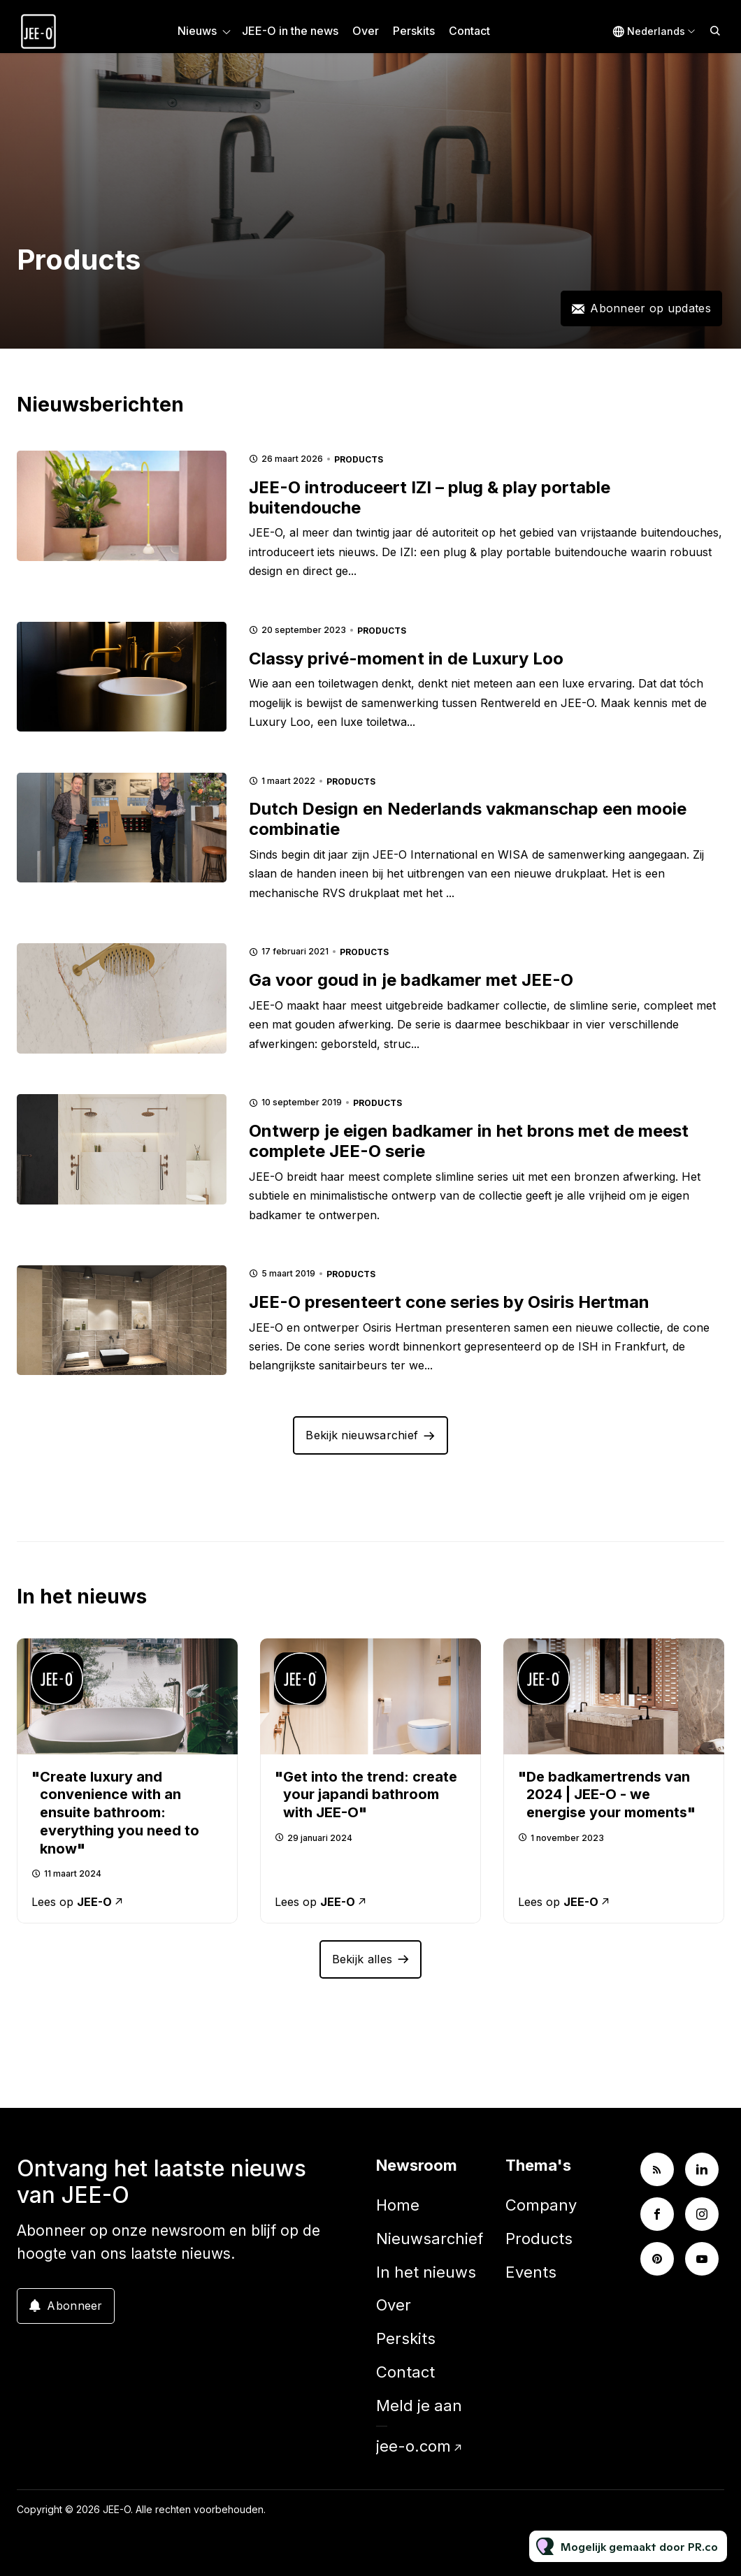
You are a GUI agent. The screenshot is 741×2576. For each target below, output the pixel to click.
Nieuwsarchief (429, 2238)
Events (530, 2272)
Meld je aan (419, 2405)
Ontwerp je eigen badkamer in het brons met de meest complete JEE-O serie (469, 1141)
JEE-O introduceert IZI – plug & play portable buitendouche (429, 497)
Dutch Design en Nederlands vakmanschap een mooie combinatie (467, 819)
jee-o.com (413, 2446)
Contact (469, 31)
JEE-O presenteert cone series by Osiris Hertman (449, 1302)
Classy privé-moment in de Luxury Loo (406, 658)
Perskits (414, 31)
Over (365, 31)
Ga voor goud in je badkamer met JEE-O (411, 980)
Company (541, 2205)
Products (358, 459)
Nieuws (197, 31)
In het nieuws (426, 2272)
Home (397, 2205)
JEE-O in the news (290, 31)
